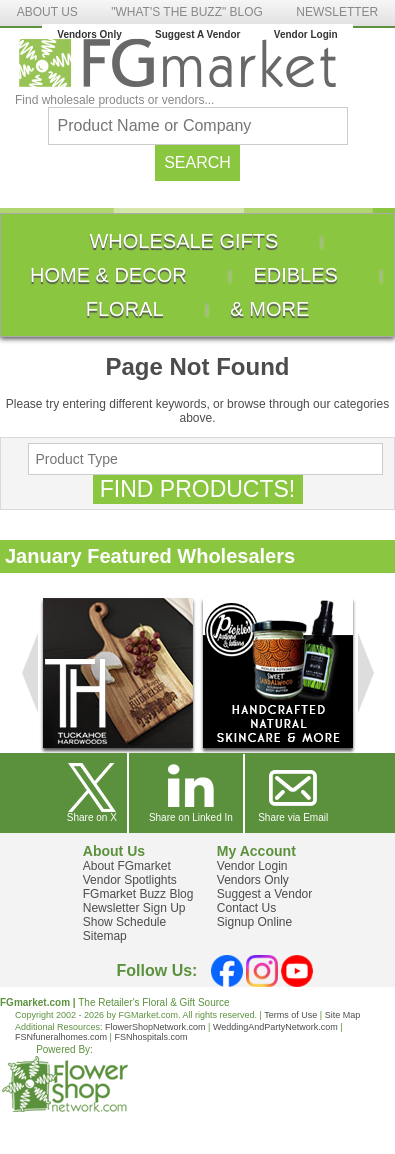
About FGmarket (127, 866)
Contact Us (246, 908)
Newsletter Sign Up (134, 908)
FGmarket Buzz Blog (138, 894)
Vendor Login (306, 34)
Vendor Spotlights (130, 880)
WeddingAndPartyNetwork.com (275, 1027)
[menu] (197, 275)
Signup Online (254, 922)
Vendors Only (89, 34)
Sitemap (105, 936)
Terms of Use (290, 1015)
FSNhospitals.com (150, 1037)
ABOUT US (47, 12)
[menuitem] (183, 241)
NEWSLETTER (337, 12)
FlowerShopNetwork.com (155, 1027)
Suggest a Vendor (264, 894)
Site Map (343, 1015)
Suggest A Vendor (197, 34)
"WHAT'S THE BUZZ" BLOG (187, 12)
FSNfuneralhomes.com (61, 1037)
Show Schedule (124, 922)
